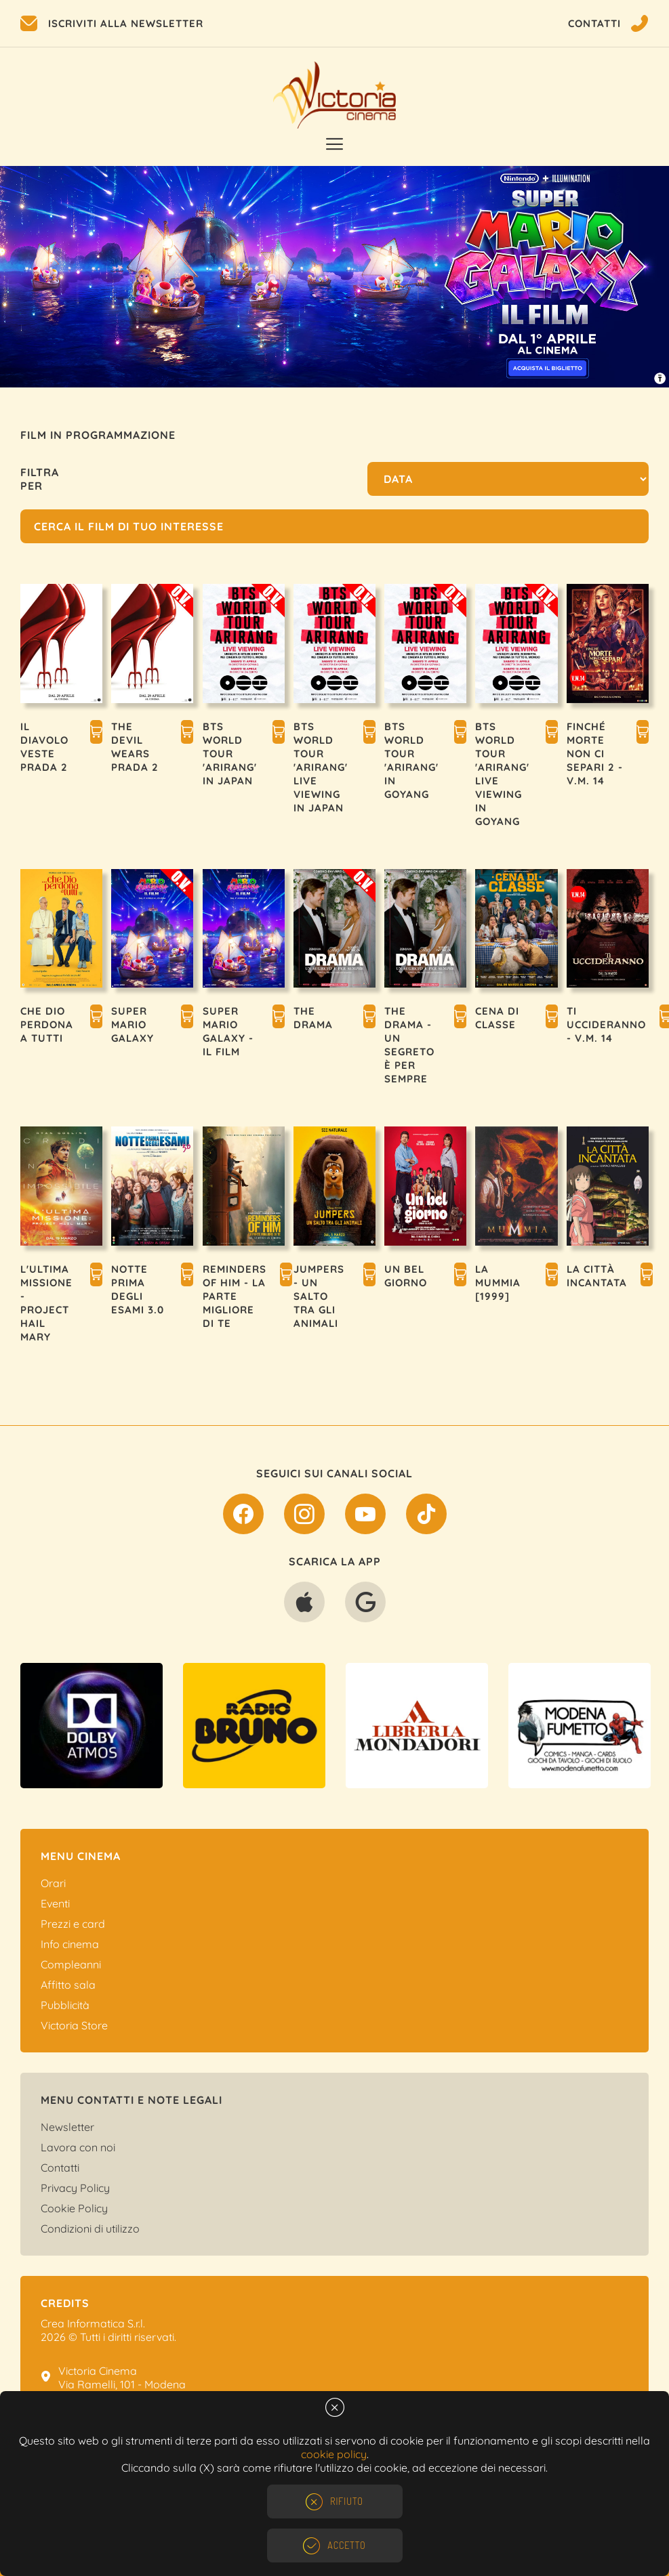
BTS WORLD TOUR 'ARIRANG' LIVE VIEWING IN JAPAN (320, 767)
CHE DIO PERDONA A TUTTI (46, 1024)
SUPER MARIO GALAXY (132, 1024)
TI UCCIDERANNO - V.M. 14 (606, 1024)
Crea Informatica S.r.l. (93, 2323)
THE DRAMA (313, 1018)
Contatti (60, 2167)
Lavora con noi (78, 2147)
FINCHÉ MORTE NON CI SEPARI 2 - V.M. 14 (595, 753)
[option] (334, 276)
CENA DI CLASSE (497, 1018)
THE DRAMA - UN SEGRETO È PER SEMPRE (409, 1045)
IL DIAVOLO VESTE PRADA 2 (44, 747)
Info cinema (70, 1944)
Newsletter (67, 2127)
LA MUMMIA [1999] (498, 1283)
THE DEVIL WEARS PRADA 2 (135, 747)
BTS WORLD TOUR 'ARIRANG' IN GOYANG (411, 760)
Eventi (55, 1903)
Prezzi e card (73, 1923)
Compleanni (71, 1964)
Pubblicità (65, 2005)
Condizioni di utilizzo (90, 2228)
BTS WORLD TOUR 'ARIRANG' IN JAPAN (230, 753)
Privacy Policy (75, 2188)
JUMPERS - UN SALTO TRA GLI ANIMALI (318, 1296)
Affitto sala (68, 1984)
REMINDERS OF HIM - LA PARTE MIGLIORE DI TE (234, 1296)
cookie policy (334, 2454)
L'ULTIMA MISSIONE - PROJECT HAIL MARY (46, 1303)
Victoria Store (74, 2025)
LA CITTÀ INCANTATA (597, 1276)
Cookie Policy (74, 2208)
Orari (53, 1883)
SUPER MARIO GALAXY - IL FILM (228, 1031)
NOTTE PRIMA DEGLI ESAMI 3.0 (137, 1289)
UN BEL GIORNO (405, 1276)
